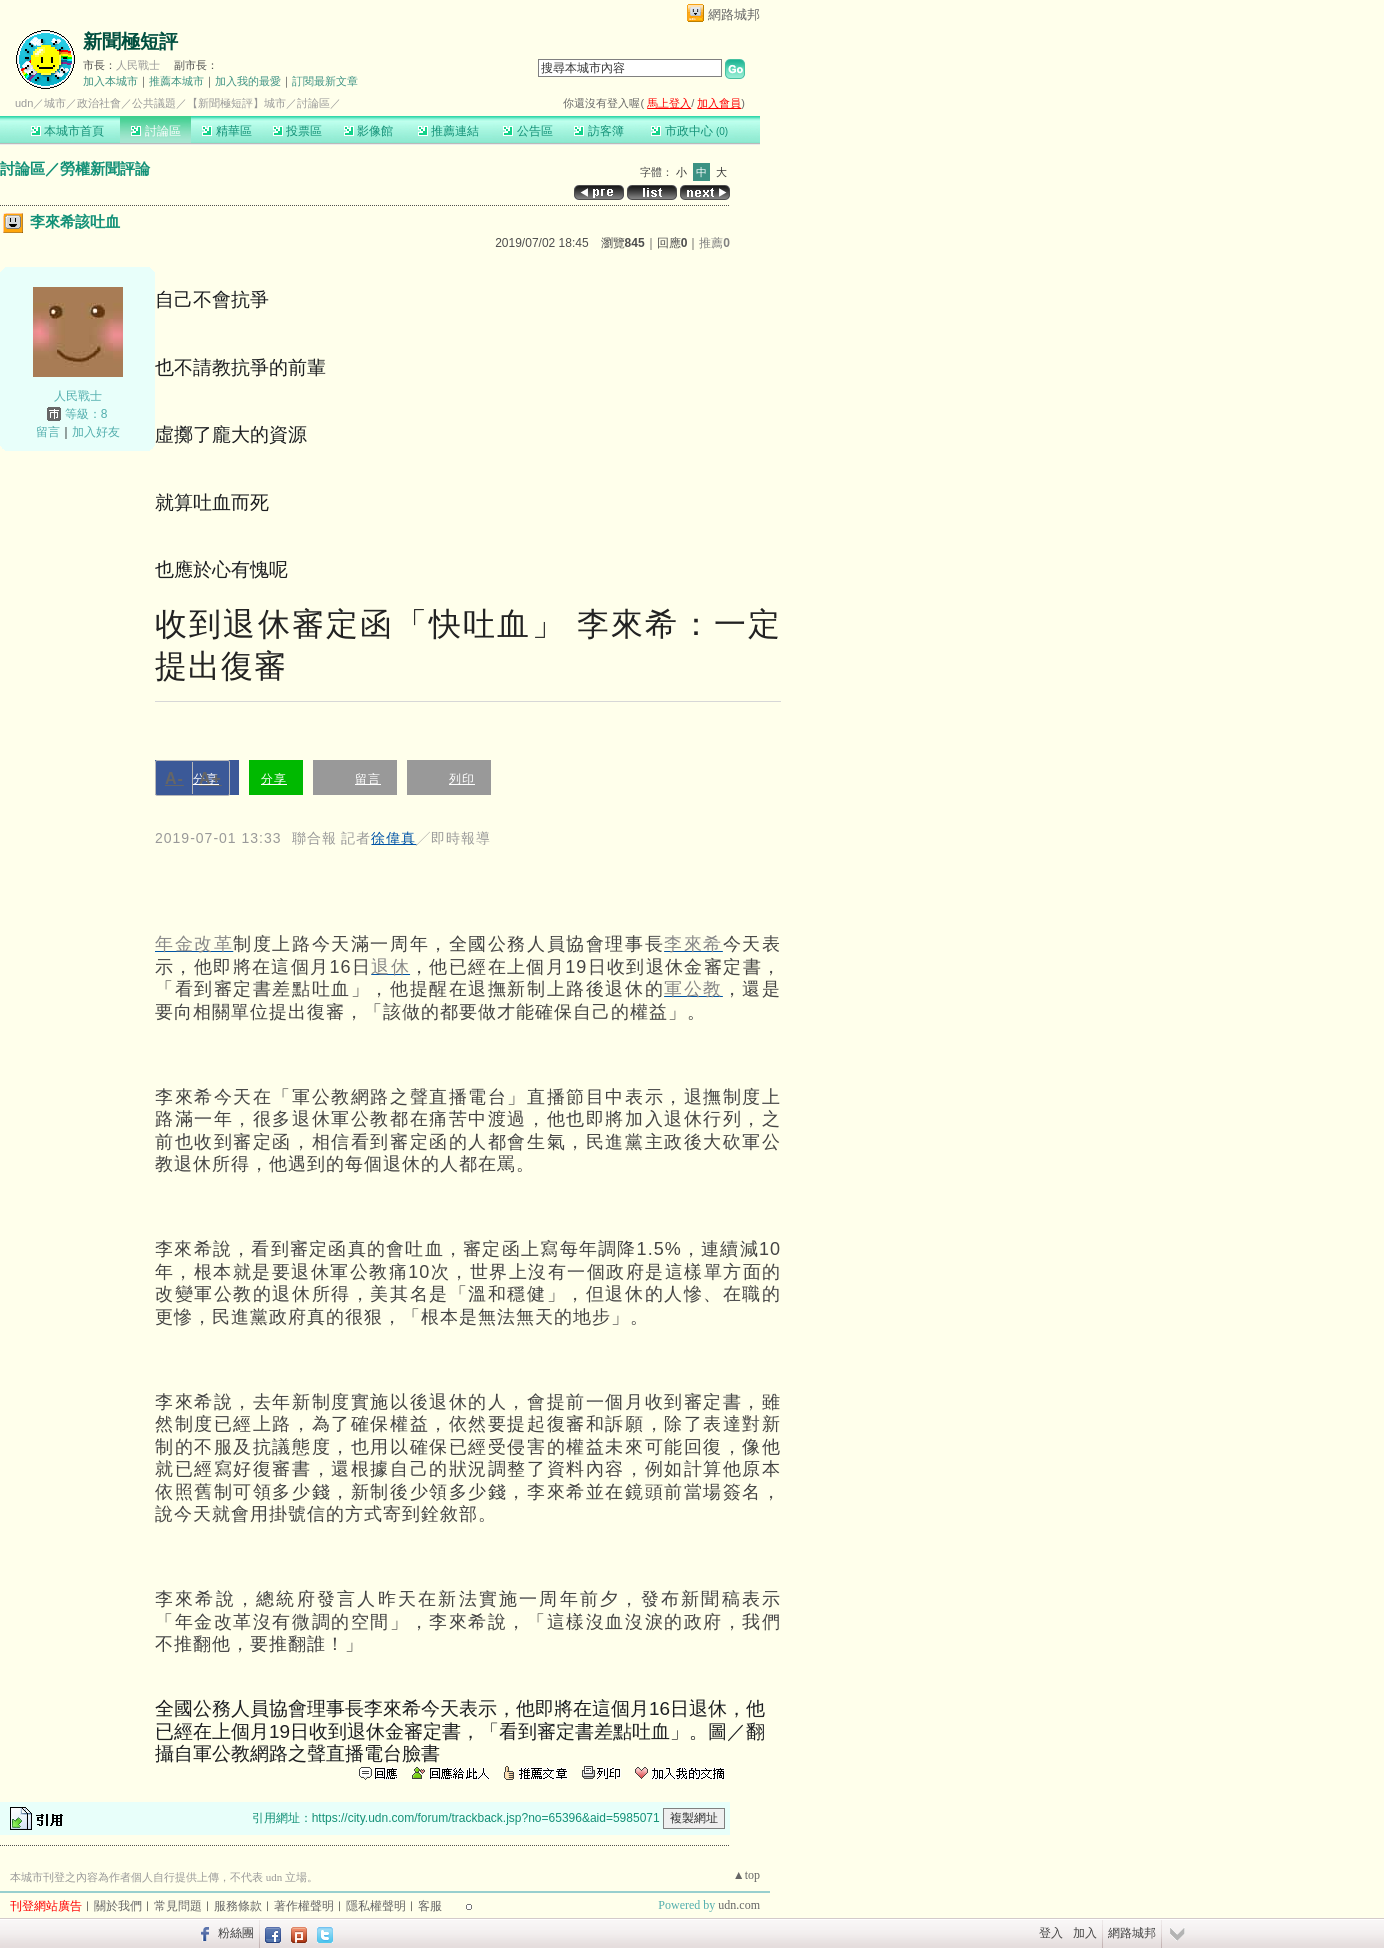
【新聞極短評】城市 (236, 103)
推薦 (714, 243)
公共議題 (154, 103)
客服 (430, 1906)
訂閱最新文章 (325, 81)
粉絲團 (236, 1933)
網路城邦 (734, 14)
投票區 (297, 131)
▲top (746, 1875)
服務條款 (238, 1906)
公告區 (527, 131)
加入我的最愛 (248, 81)
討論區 (155, 131)
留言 (48, 432)
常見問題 (178, 1906)
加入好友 (96, 432)
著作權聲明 (304, 1906)
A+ (210, 778)
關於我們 (118, 1906)
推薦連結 (448, 131)
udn (24, 103)
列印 (462, 779)
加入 (1085, 1933)
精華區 (226, 131)
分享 (274, 779)
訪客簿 (598, 131)
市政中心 (689, 131)
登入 (1051, 1933)
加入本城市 (110, 81)
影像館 (368, 131)
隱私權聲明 (376, 1906)
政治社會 (99, 103)
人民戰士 (138, 65)
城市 (55, 103)
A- (174, 778)
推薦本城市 (176, 81)
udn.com (739, 1905)
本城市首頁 (67, 131)
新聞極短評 (130, 41)
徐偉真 (393, 838)
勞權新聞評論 (105, 168)
